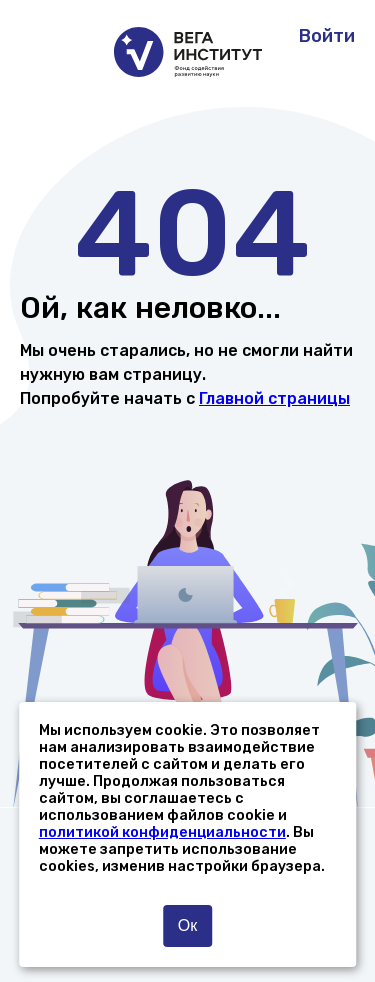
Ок (187, 925)
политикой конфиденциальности (162, 832)
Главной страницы (274, 398)
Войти (327, 36)
